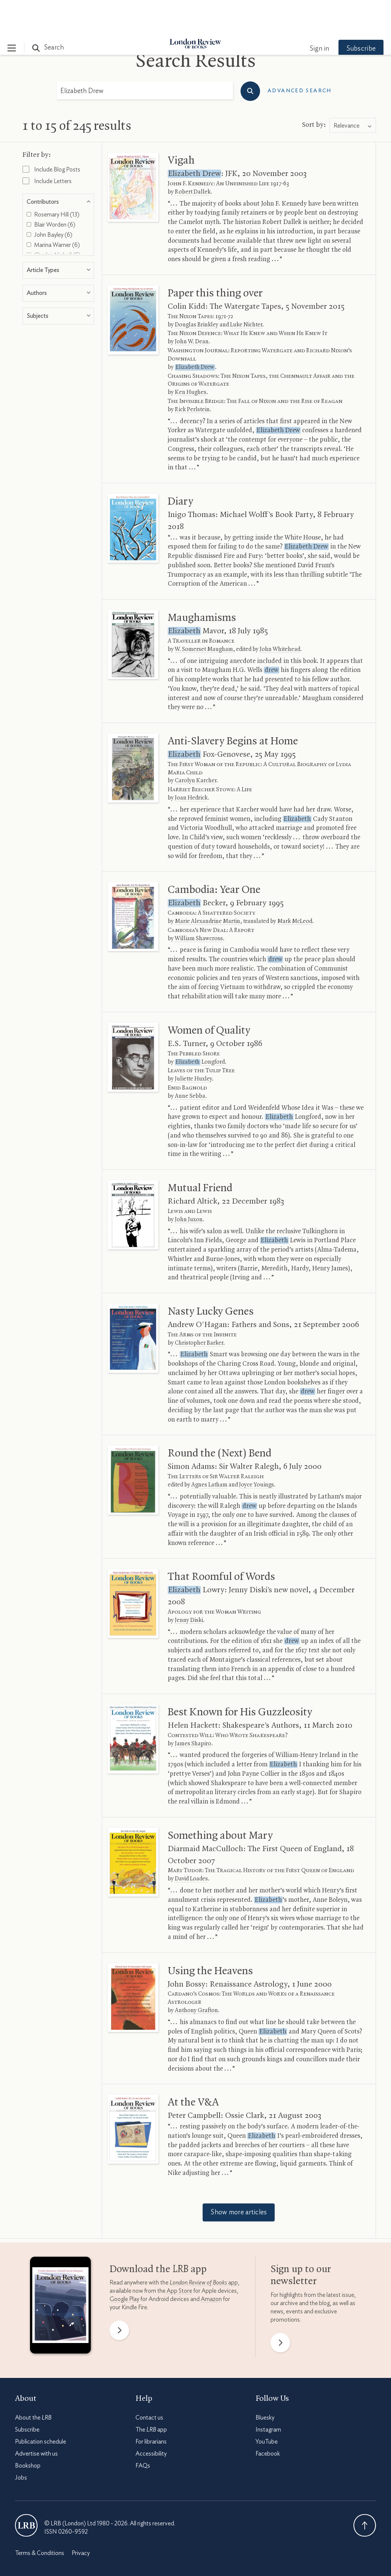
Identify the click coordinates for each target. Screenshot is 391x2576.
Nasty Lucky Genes (211, 1279)
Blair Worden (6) (51, 193)
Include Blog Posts (51, 137)
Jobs (21, 2446)
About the (33, 2386)
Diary (180, 469)
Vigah (181, 128)
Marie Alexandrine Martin (207, 890)
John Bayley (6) (49, 203)
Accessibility (151, 2422)
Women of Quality (209, 998)
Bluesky (265, 2386)
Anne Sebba (190, 1064)
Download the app (158, 2237)
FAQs (142, 2434)
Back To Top (364, 2493)
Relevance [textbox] (346, 94)
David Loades (191, 1847)
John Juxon (189, 1188)
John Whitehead (280, 618)
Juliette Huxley (193, 1047)
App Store (179, 2259)
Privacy (81, 2521)
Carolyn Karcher (196, 749)
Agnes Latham (209, 1453)
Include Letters (47, 149)
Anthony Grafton (196, 1979)
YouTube (267, 2410)
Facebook (268, 2422)
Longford (200, 1030)
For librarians (151, 2410)
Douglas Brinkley (196, 293)
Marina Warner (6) (53, 213)
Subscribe (353, 17)
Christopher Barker (199, 1311)
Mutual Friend (200, 1156)
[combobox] (353, 93)
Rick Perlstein (192, 378)
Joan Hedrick (191, 766)
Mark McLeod (294, 890)
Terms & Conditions (39, 2521)
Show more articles (239, 2180)
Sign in (312, 17)
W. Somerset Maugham (204, 618)
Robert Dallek (193, 160)
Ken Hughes (190, 361)
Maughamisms (202, 586)
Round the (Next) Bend (219, 1421)
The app (151, 2398)
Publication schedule (40, 2410)
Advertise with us (36, 2422)
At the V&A (193, 2070)
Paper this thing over (215, 261)
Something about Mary (220, 1804)
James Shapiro (193, 1712)
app (204, 2251)
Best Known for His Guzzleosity (240, 1680)
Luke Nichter (246, 293)
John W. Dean (192, 310)
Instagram (268, 2398)
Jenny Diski (189, 1589)
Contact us (149, 2386)
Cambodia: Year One (214, 858)
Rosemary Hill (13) (53, 183)
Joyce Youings (256, 1453)
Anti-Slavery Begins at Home (233, 709)
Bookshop (28, 2434)
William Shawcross (199, 907)
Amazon (211, 2267)
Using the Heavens (210, 1939)
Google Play (124, 2267)
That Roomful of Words (221, 1545)
